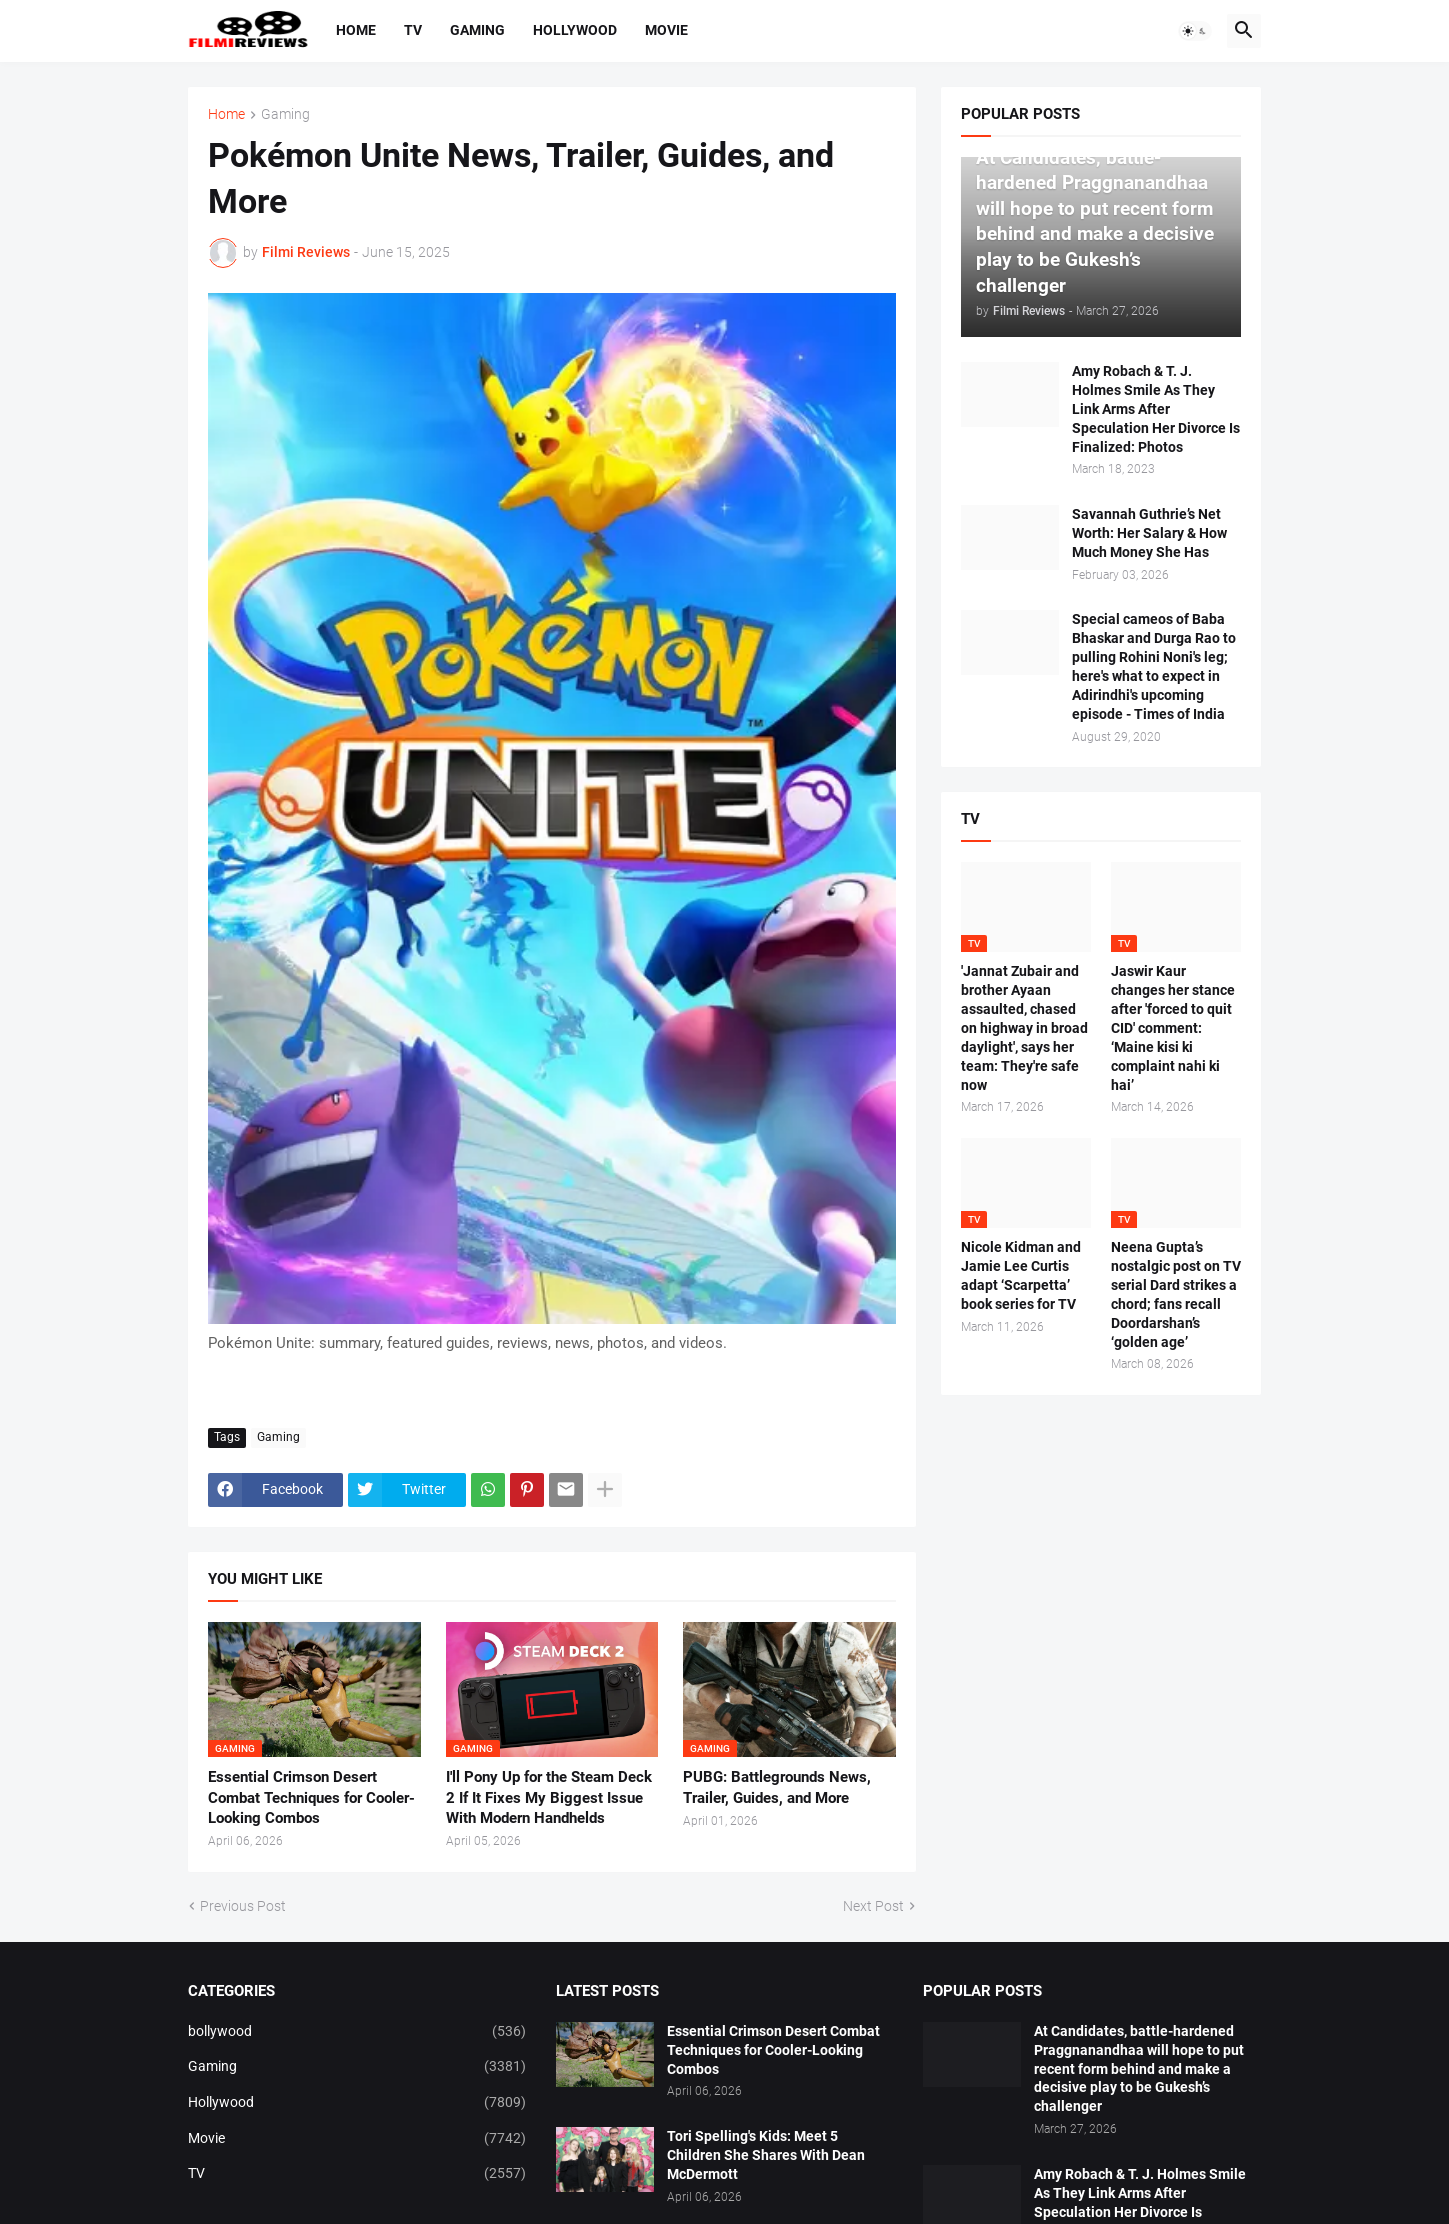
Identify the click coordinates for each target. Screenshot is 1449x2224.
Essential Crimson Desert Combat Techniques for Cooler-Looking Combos (311, 1797)
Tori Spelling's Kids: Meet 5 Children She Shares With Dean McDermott (766, 2155)
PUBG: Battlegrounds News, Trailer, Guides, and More (777, 1787)
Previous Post (243, 1906)
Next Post (873, 1906)
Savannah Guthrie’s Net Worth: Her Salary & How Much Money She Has (1149, 533)
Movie (666, 30)
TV (413, 30)
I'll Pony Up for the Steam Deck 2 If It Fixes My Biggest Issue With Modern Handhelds (549, 1797)
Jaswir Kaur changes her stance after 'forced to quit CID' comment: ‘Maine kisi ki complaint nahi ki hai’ (1173, 1027)
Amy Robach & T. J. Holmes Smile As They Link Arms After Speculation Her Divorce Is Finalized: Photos (1156, 409)
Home (356, 30)
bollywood (357, 2032)
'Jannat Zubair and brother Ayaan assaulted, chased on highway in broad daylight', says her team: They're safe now (1024, 1027)
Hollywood (575, 30)
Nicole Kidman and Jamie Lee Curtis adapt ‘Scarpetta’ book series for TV (1021, 1275)
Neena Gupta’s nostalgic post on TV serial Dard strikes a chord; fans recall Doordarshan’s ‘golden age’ (1176, 1294)
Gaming (477, 30)
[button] (1195, 31)
